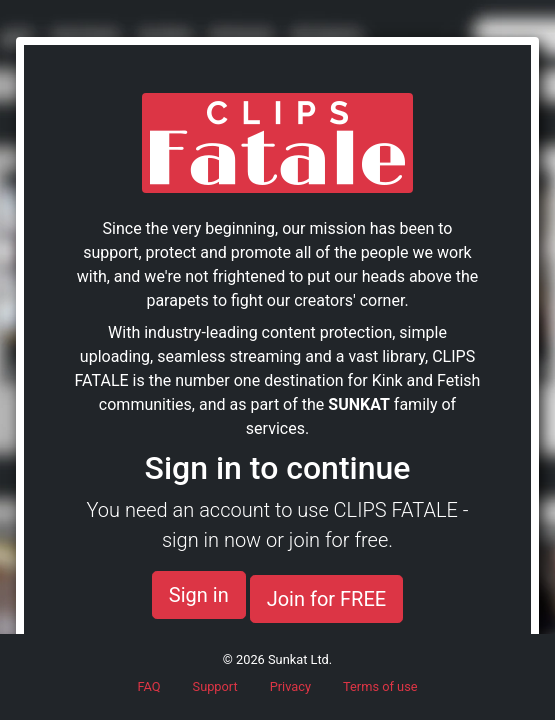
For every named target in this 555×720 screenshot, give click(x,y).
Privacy (290, 686)
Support (215, 686)
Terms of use (380, 686)
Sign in (199, 595)
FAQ (148, 686)
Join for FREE (327, 599)
